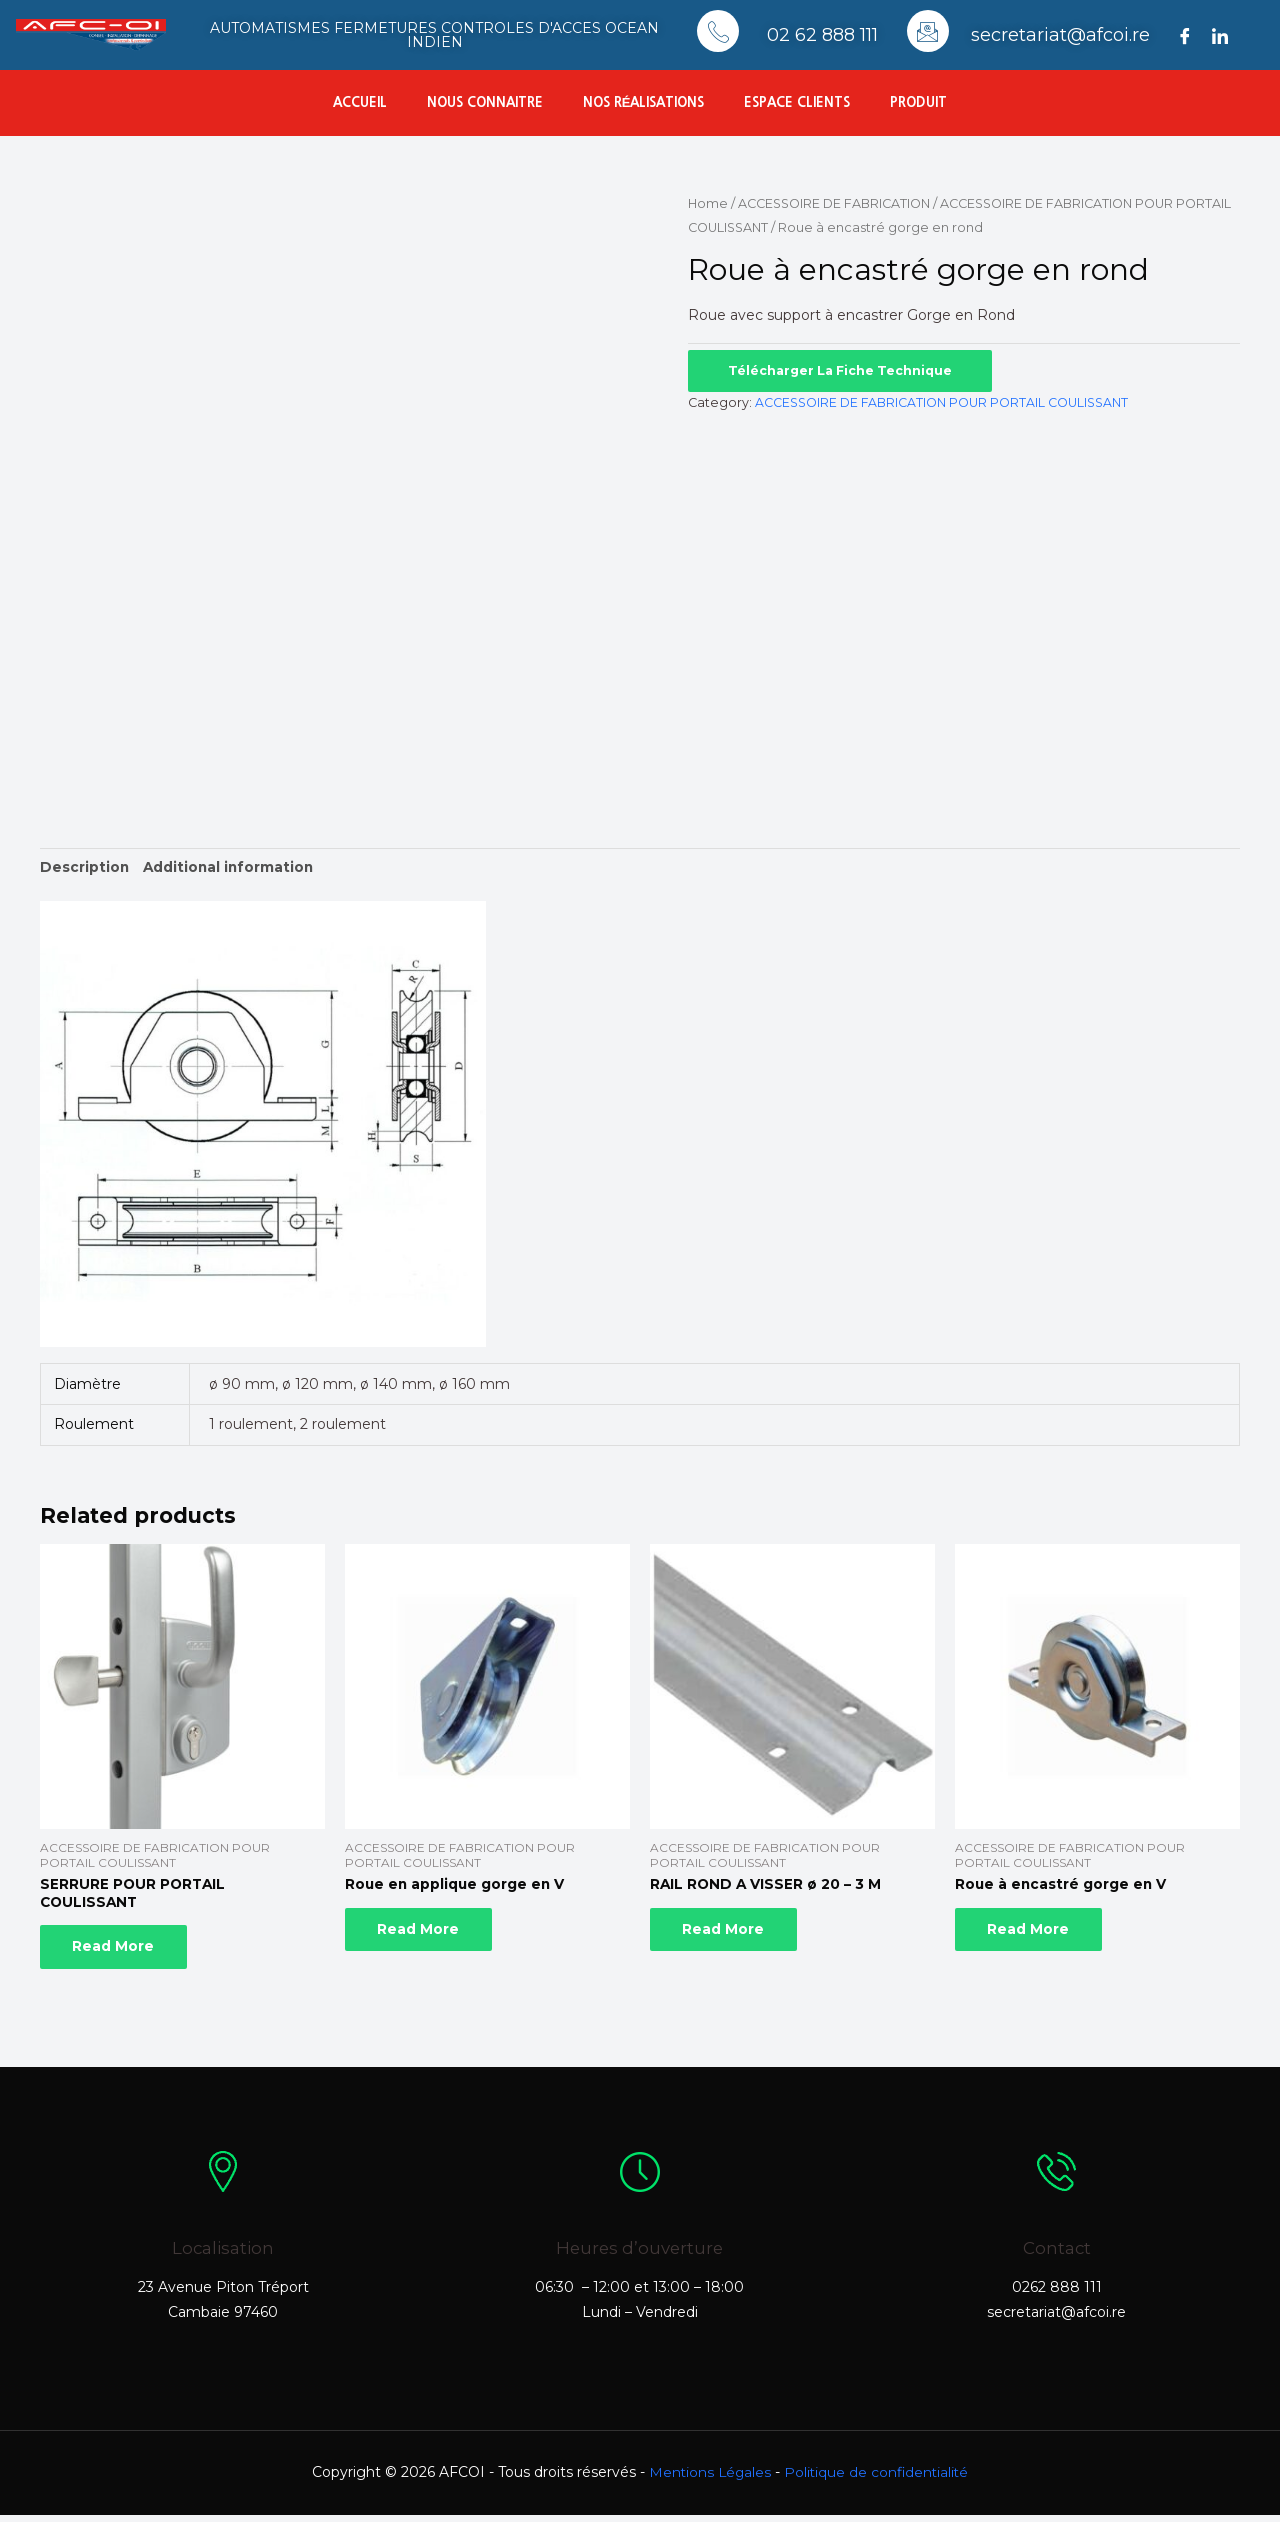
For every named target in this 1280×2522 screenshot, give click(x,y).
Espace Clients (797, 102)
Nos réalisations (644, 102)
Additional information (231, 867)
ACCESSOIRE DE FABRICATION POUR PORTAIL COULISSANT (942, 401)
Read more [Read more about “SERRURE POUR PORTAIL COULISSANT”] (121, 1952)
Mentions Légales (708, 2479)
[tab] (85, 867)
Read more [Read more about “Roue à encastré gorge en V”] (1036, 1934)
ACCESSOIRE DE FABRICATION (838, 203)
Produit (918, 102)
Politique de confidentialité (878, 2479)
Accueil (360, 102)
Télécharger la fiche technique (842, 369)
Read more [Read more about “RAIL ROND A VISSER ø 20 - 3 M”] (731, 1934)
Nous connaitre (485, 102)
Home (708, 203)
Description (85, 867)
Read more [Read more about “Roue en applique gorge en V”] (426, 1934)
